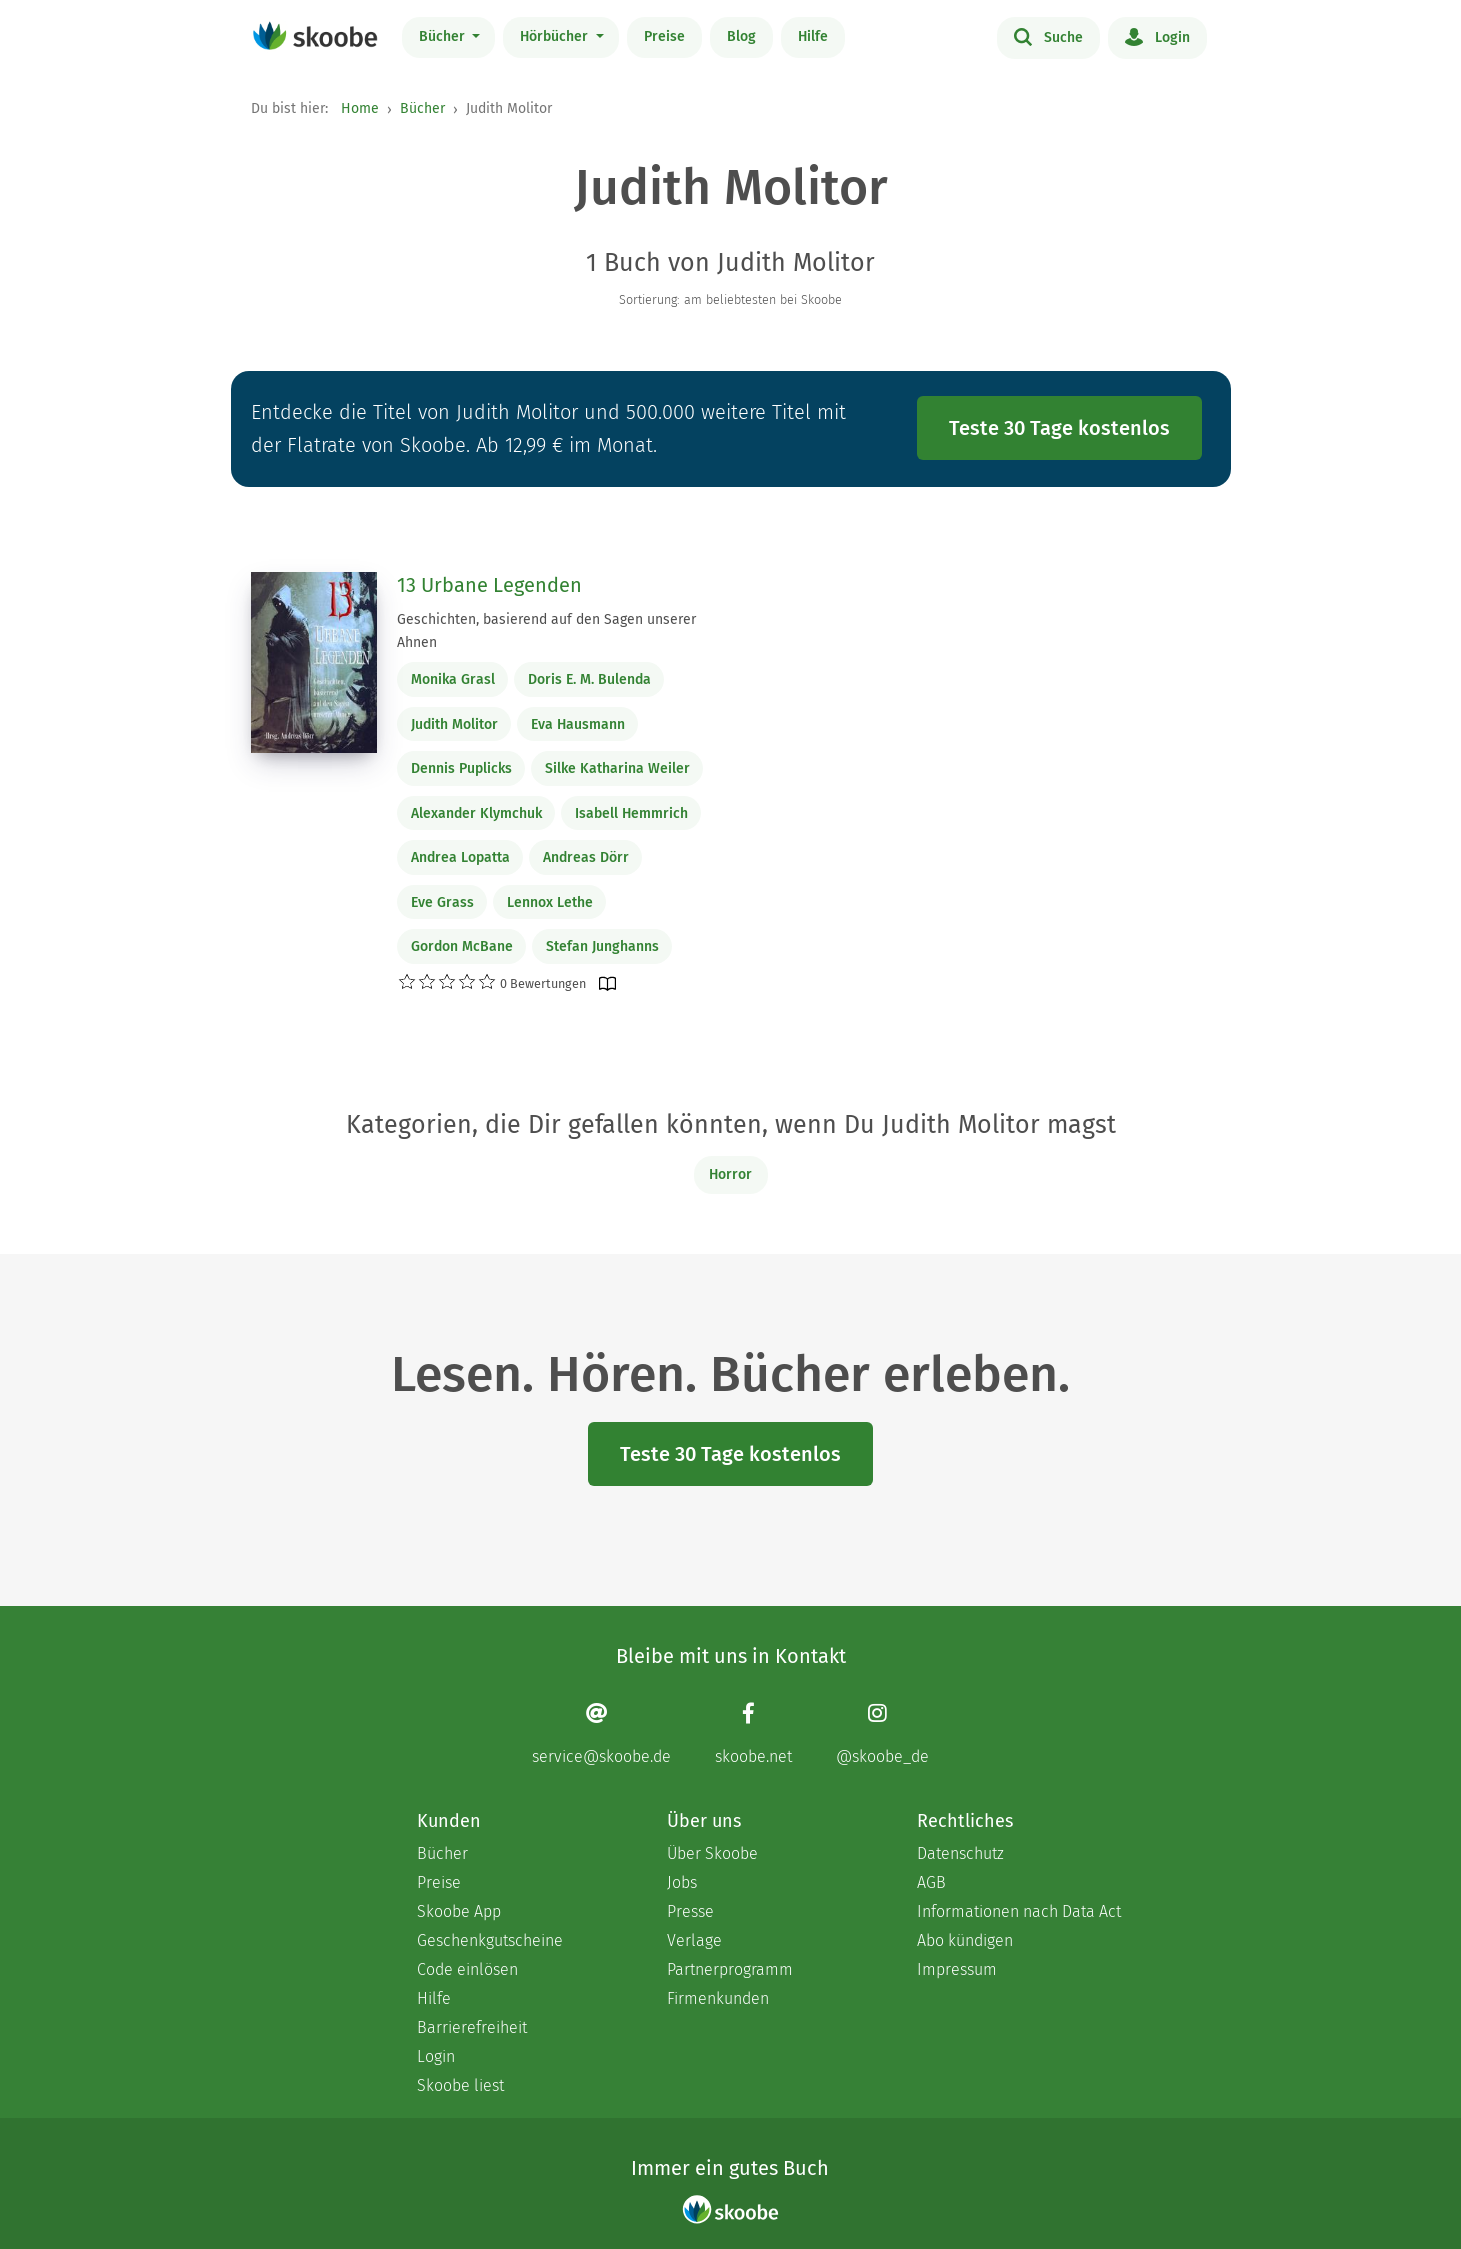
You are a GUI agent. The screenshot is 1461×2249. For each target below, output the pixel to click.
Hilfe (813, 36)
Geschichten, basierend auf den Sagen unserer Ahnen (546, 631)
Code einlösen (467, 1969)
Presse (690, 1911)
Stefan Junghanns (602, 946)
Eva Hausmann (578, 724)
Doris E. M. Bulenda (589, 679)
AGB (931, 1882)
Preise (664, 36)
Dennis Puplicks (461, 768)
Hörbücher (556, 36)
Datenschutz (960, 1853)
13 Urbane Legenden (489, 585)
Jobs (682, 1882)
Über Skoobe (712, 1853)
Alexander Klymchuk (476, 813)
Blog (741, 36)
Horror (730, 1174)
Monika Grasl (453, 679)
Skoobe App (459, 1911)
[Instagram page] (882, 1733)
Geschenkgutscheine (490, 1940)
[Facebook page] (753, 1733)
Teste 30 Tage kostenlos (1059, 428)
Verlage (694, 1940)
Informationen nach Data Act (1019, 1911)
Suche (1048, 36)
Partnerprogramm (730, 1969)
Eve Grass (442, 902)
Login (1157, 36)
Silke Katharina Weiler (617, 768)
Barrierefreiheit (472, 2027)
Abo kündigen (965, 1940)
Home (360, 108)
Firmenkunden (718, 1998)
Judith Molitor (454, 724)
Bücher (444, 36)
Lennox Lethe (550, 902)
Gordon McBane (462, 946)
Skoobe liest (460, 2085)
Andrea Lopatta (460, 857)
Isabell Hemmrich (631, 813)
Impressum (957, 1969)
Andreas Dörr (586, 857)
